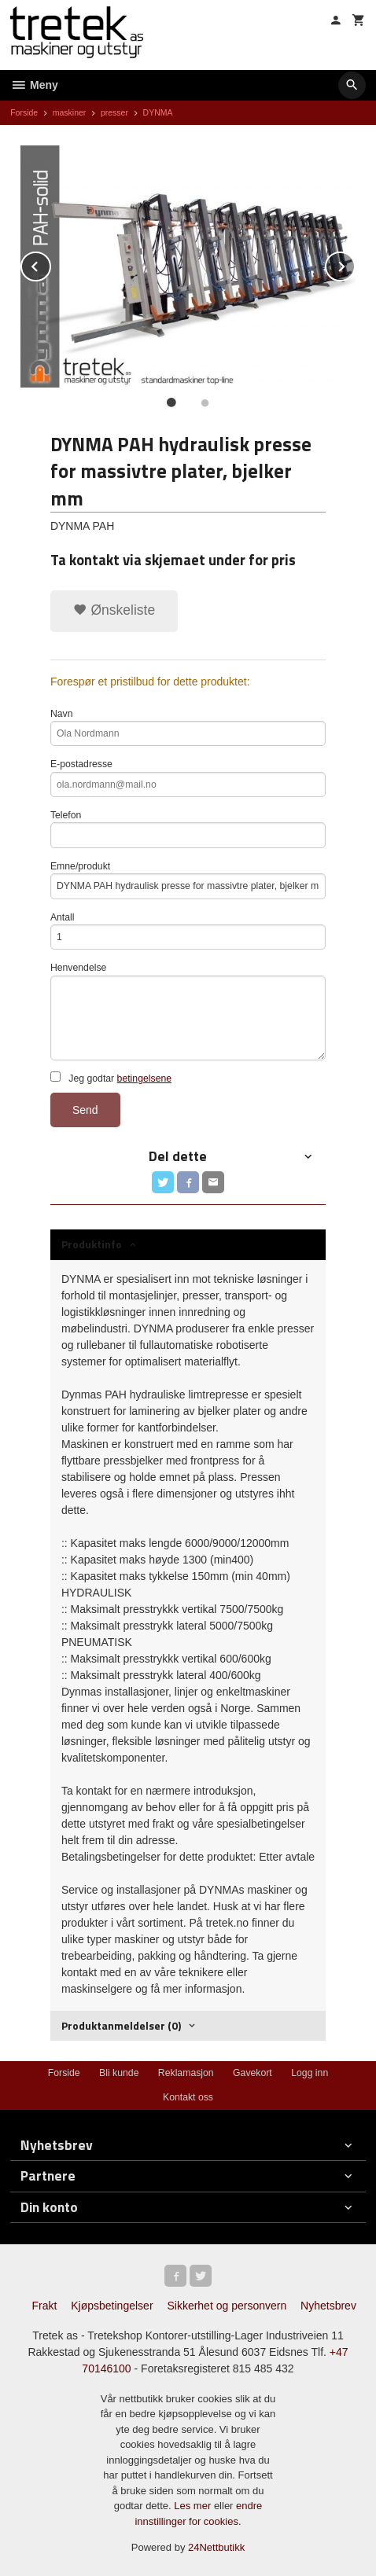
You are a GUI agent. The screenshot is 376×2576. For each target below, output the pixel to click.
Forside (24, 112)
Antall (188, 931)
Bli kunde (118, 2072)
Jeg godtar (110, 1077)
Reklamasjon (186, 2072)
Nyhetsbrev (328, 2305)
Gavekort (252, 2072)
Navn (188, 727)
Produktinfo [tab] (91, 1244)
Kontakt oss (188, 2097)
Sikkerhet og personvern (226, 2305)
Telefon (188, 829)
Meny (34, 85)
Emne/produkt (188, 880)
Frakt (44, 2305)
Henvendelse (188, 1011)
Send (85, 1110)
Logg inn (309, 2072)
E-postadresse (188, 778)
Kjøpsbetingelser (112, 2305)
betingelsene (144, 1078)
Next (355, 263)
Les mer (194, 2506)
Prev (50, 263)
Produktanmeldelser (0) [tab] (121, 2025)
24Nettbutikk (216, 2547)
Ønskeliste (114, 610)
